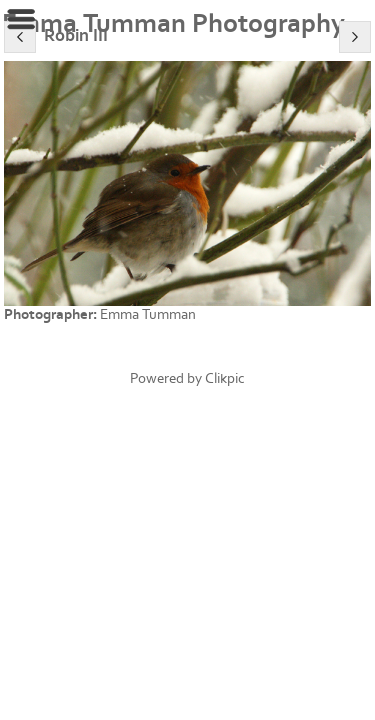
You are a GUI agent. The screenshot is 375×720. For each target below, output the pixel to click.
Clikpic (225, 378)
